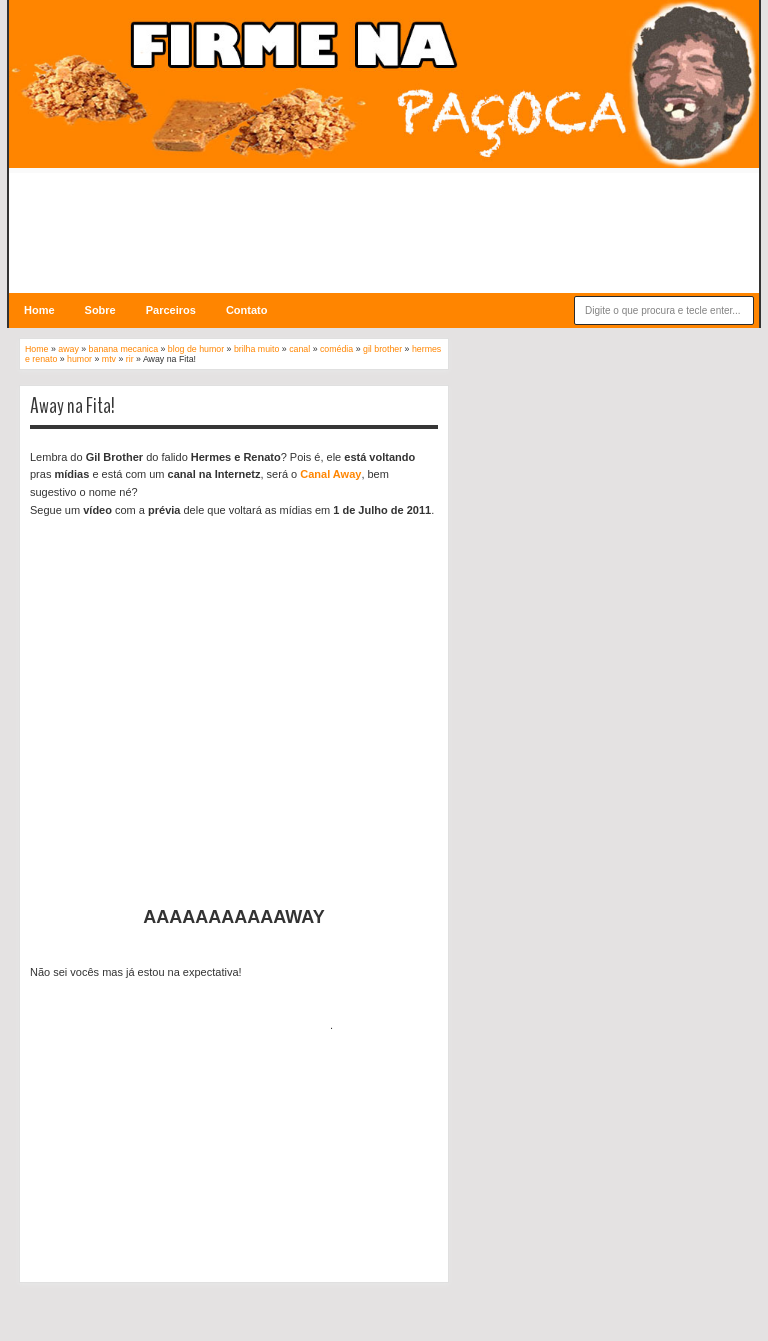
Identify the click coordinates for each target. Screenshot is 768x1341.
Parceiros (171, 310)
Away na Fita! (72, 406)
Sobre (100, 310)
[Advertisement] (384, 218)
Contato (247, 310)
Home (39, 310)
